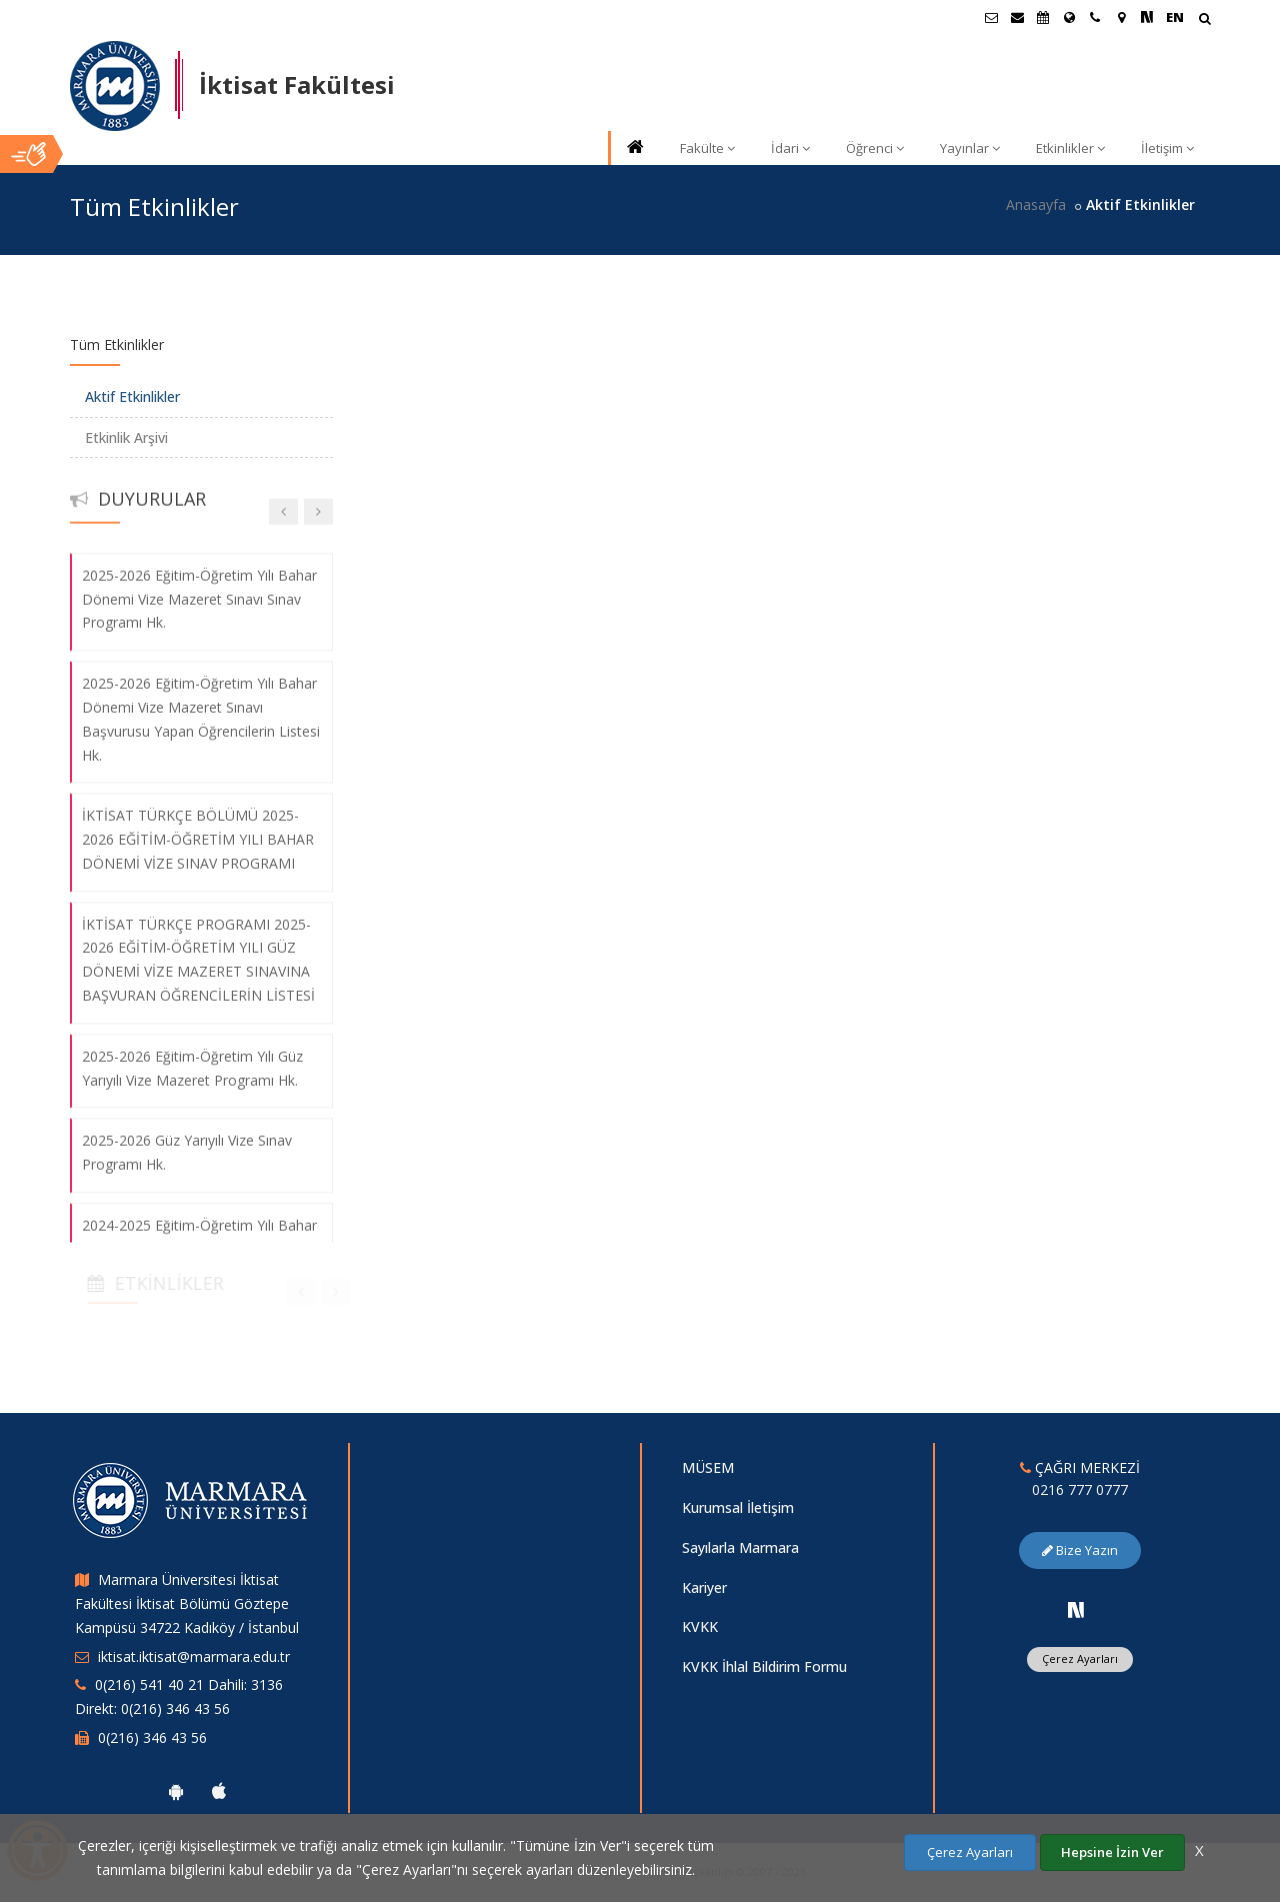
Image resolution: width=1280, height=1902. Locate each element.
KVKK (700, 1626)
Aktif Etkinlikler (132, 396)
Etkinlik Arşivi (126, 437)
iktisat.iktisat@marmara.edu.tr (194, 1656)
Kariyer (704, 1587)
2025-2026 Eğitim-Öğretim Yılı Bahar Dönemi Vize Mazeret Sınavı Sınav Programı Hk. (199, 584)
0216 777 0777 (1080, 1489)
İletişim (1167, 148)
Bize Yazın (1080, 1550)
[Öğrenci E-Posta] (991, 17)
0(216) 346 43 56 (152, 1737)
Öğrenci (875, 148)
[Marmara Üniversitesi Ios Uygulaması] (219, 1791)
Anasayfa (1036, 204)
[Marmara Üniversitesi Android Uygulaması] (176, 1791)
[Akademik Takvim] (1043, 17)
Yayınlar (970, 148)
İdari (790, 148)
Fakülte (707, 148)
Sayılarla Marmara (740, 1547)
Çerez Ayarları (1080, 1658)
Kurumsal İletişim (738, 1507)
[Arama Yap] (1204, 20)
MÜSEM (708, 1467)
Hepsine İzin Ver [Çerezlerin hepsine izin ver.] (1112, 1852)
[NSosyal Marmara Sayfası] (1147, 17)
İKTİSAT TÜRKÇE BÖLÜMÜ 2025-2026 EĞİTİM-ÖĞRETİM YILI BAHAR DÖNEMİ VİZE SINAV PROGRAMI (198, 824)
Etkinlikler (1070, 148)
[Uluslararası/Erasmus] (1069, 17)
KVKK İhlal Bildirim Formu (764, 1666)
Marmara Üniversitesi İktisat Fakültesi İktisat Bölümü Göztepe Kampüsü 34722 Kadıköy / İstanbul (187, 1603)
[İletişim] (1095, 17)
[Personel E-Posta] (1017, 17)
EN (1175, 17)
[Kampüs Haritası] (1121, 17)
